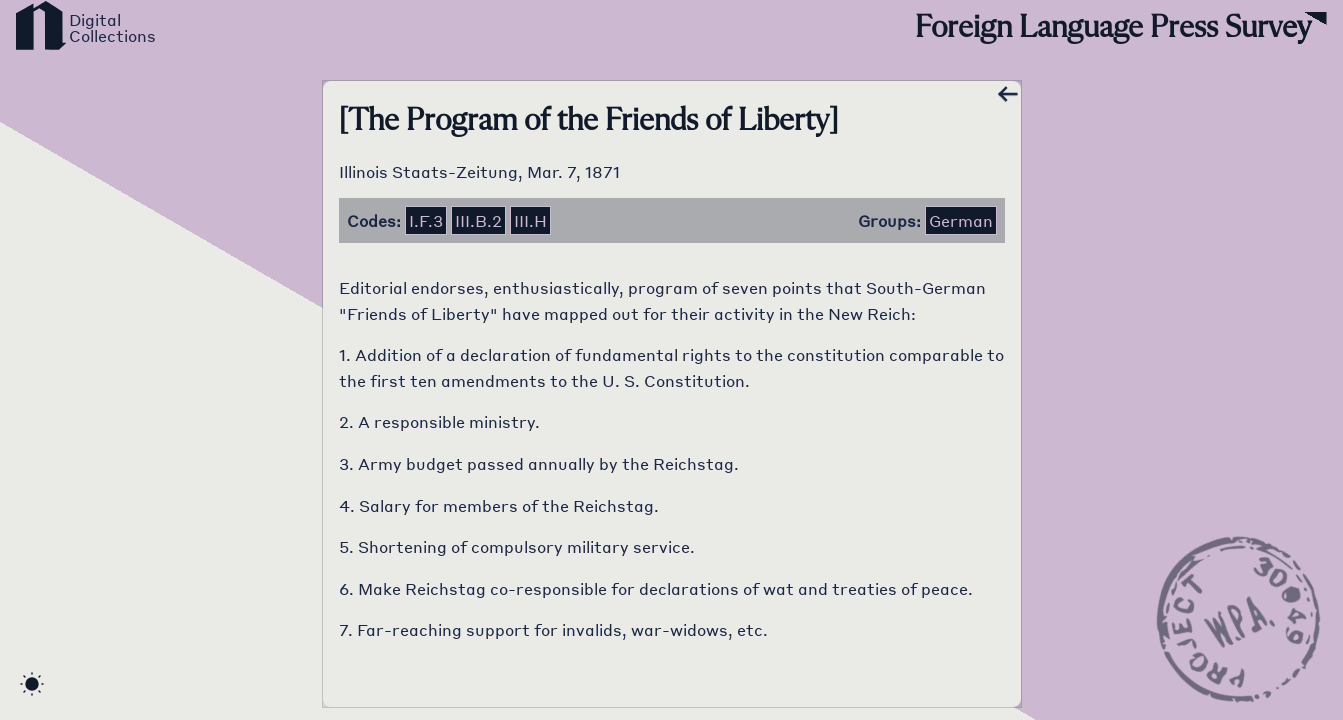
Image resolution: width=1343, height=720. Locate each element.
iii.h (530, 220)
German (961, 220)
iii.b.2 (478, 220)
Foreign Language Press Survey (1113, 28)
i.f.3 (426, 220)
